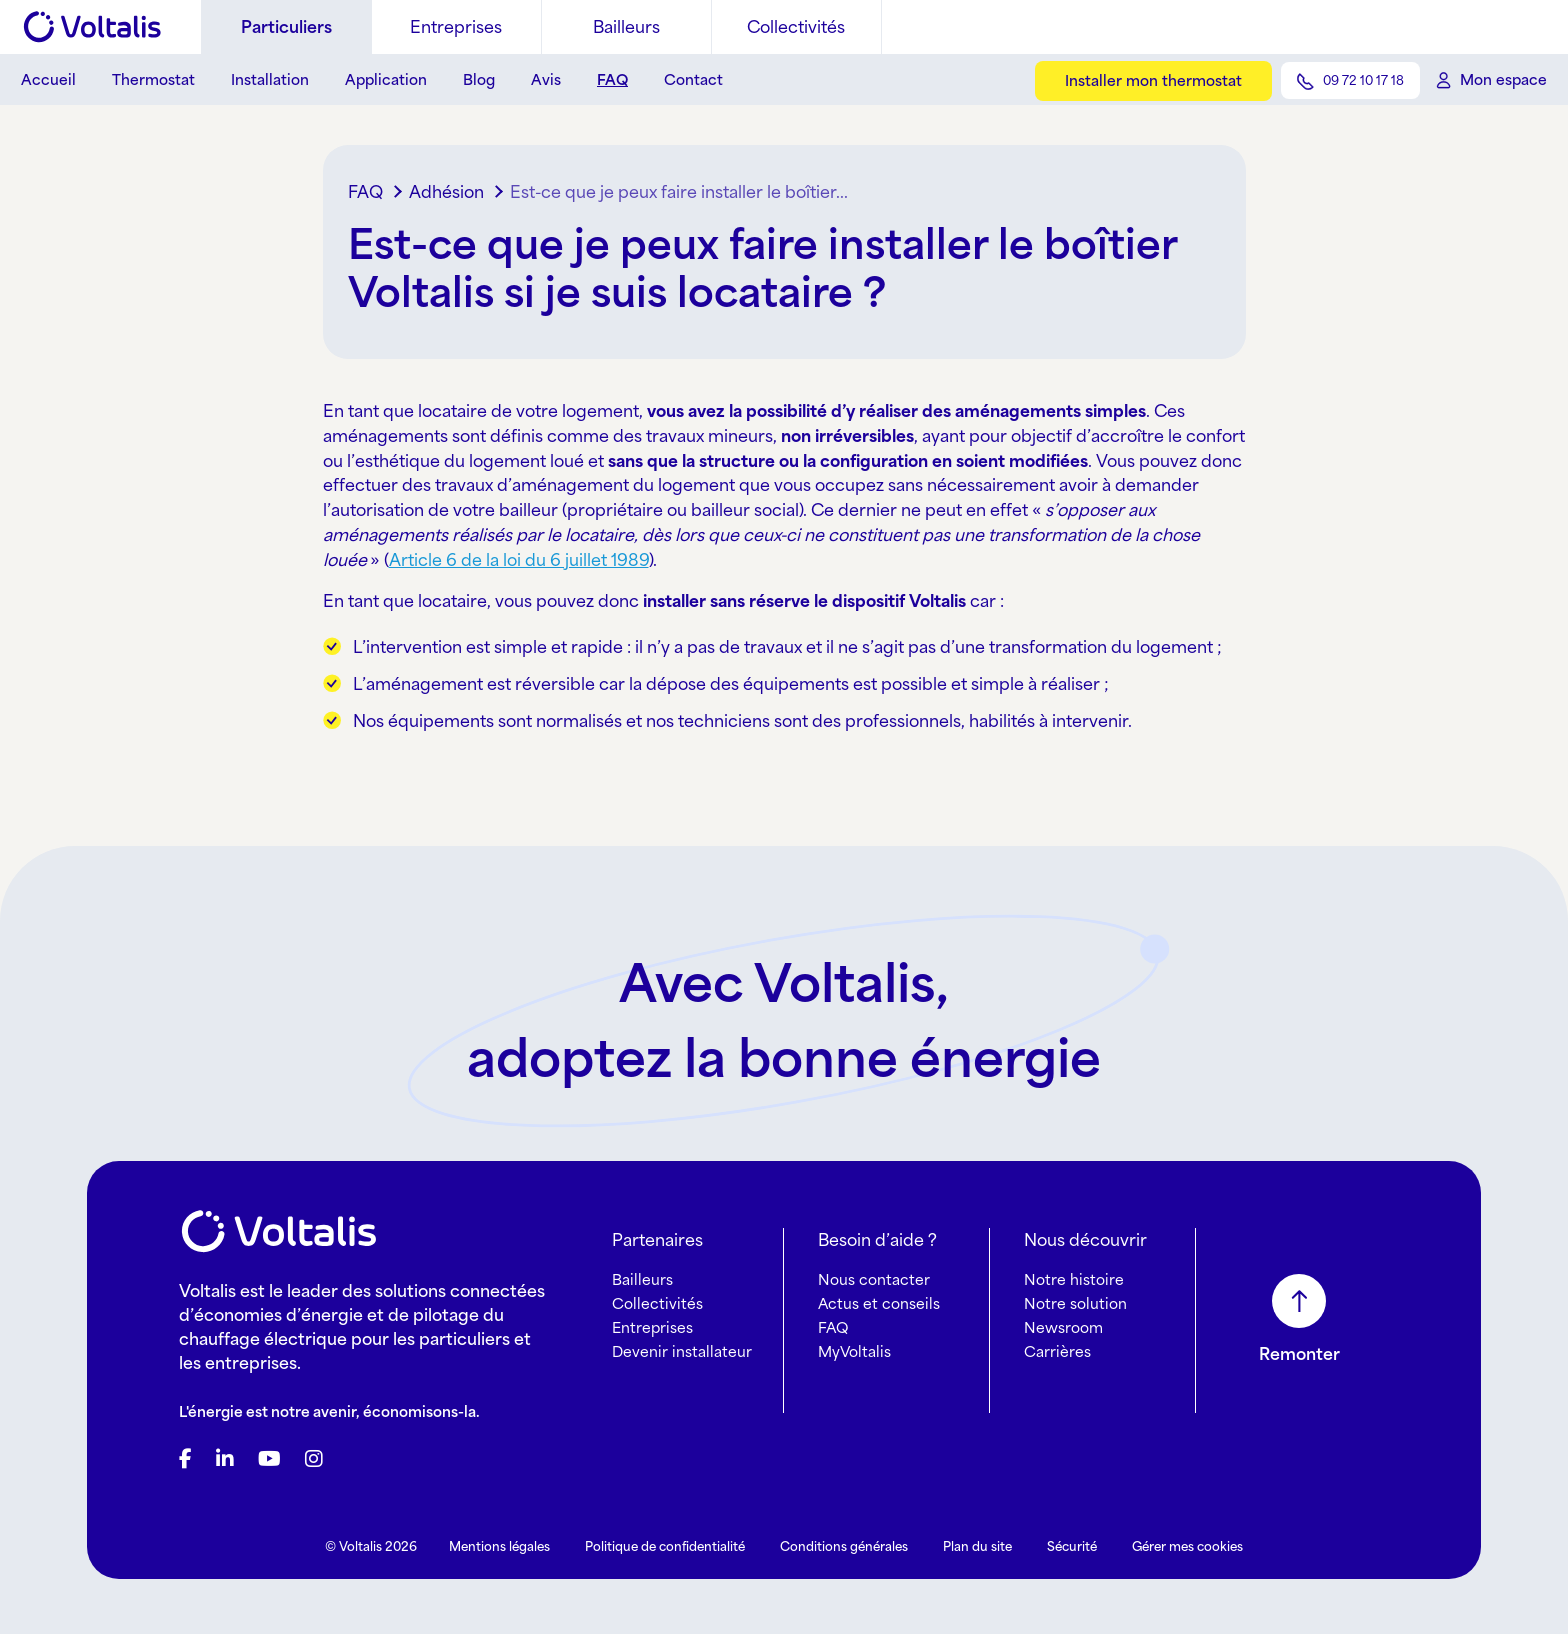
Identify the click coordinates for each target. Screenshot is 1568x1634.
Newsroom (1063, 1327)
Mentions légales (499, 1546)
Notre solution (1075, 1303)
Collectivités (796, 27)
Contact (693, 79)
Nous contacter (874, 1279)
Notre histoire (1074, 1279)
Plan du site (977, 1546)
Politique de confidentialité (665, 1546)
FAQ (612, 79)
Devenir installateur (682, 1351)
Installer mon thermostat (1153, 80)
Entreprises (456, 27)
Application (386, 79)
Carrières (1057, 1351)
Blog (479, 79)
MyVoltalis (854, 1351)
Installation (270, 79)
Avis (546, 79)
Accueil (48, 79)
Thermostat (153, 79)
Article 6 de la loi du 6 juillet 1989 (519, 560)
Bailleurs (626, 27)
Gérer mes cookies (1187, 1546)
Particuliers (286, 27)
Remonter (1299, 1354)
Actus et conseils (879, 1303)
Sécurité (1072, 1546)
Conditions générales (844, 1546)
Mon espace (1503, 79)
